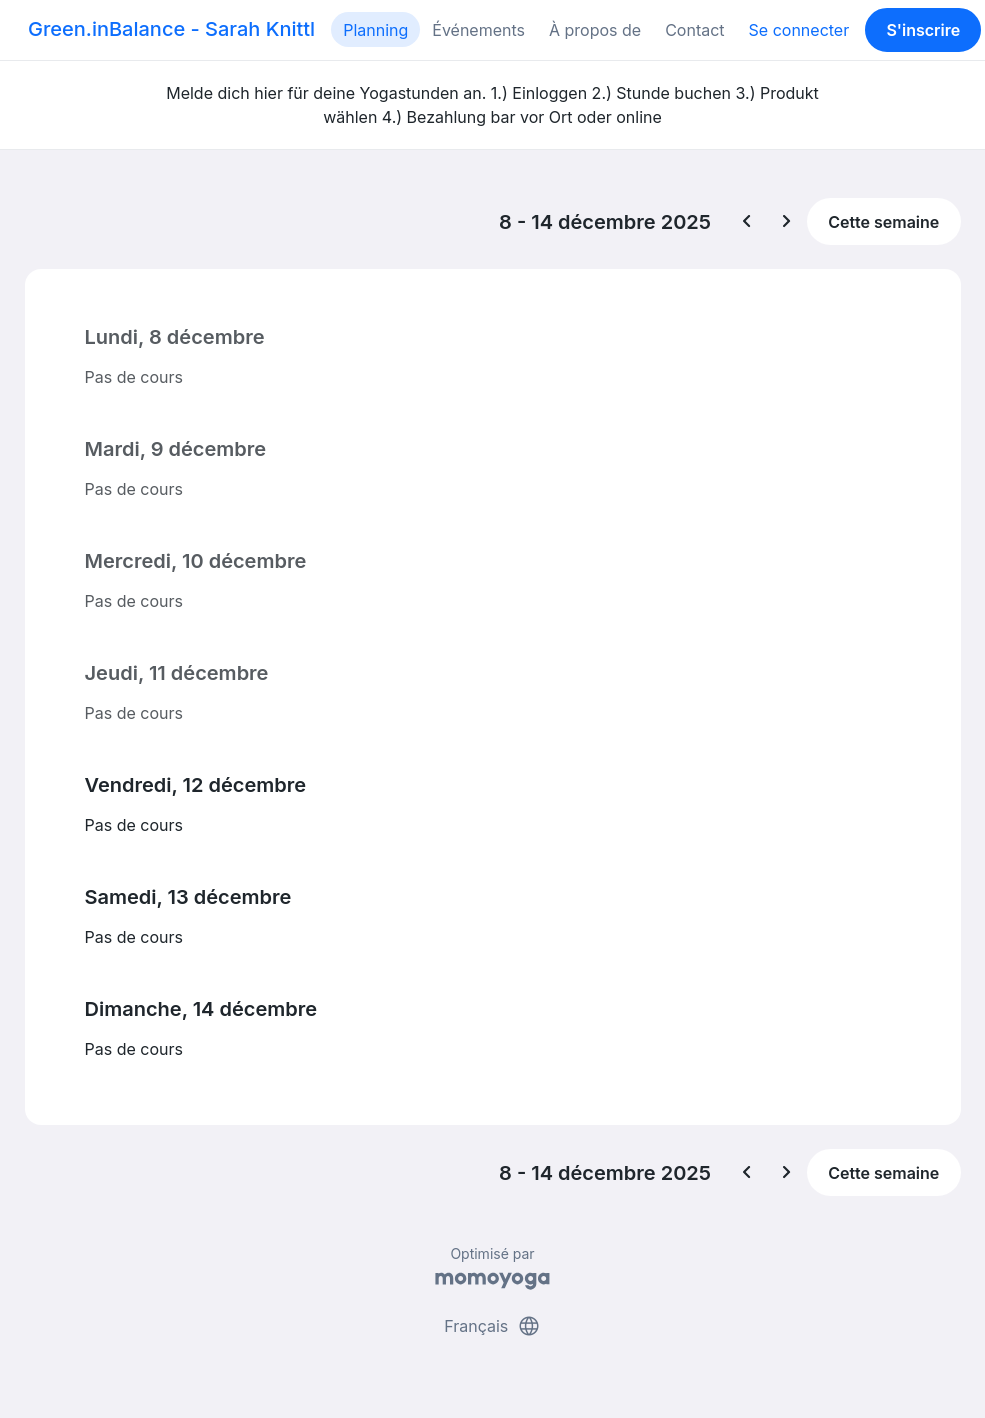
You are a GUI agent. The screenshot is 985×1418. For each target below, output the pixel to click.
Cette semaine (883, 222)
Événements (478, 30)
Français (492, 1326)
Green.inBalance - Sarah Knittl (171, 29)
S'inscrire (923, 30)
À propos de (595, 30)
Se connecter (799, 30)
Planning (375, 30)
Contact (694, 30)
